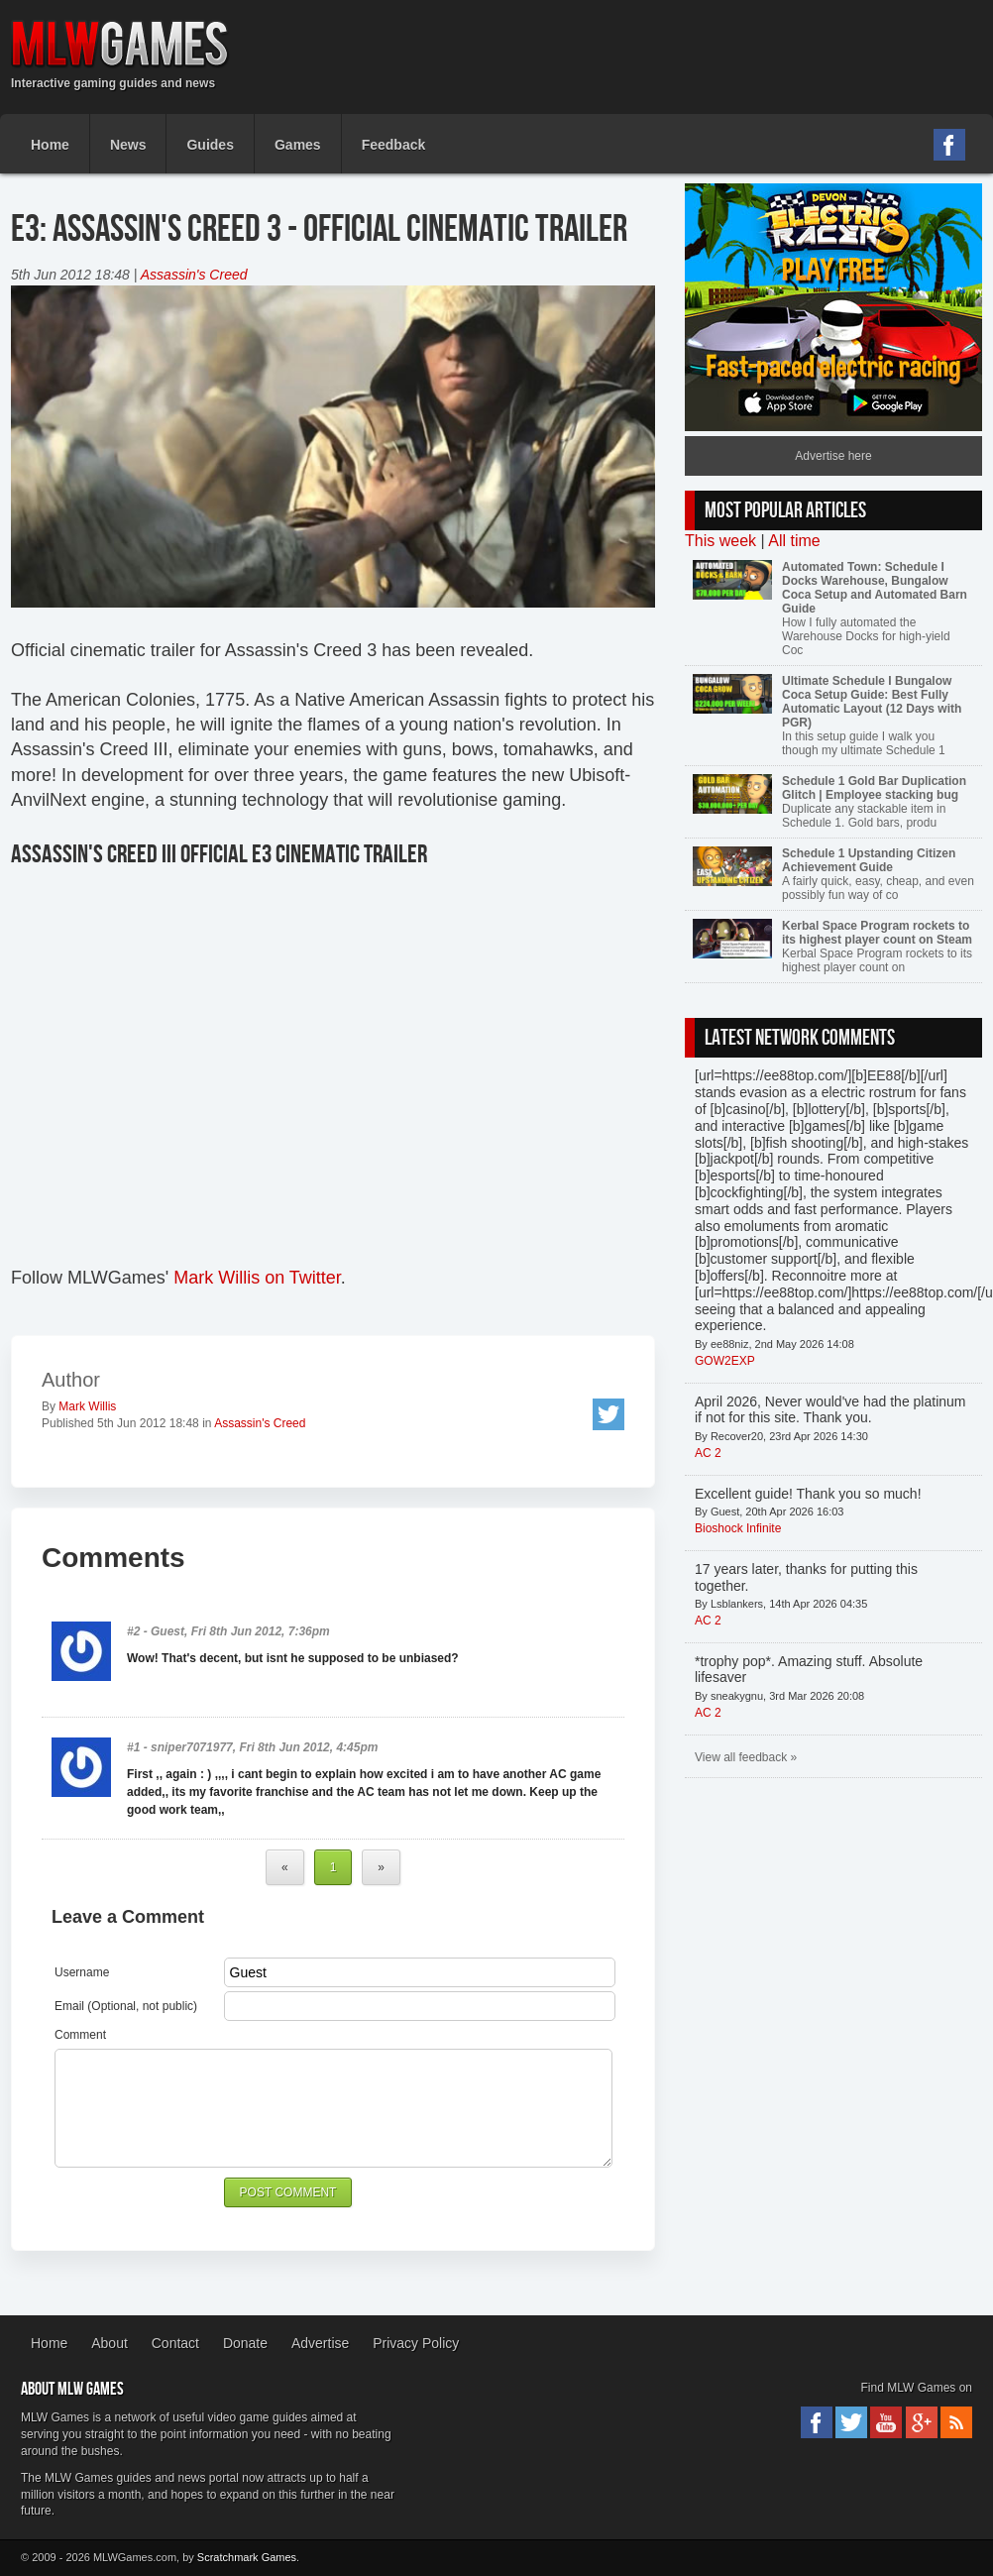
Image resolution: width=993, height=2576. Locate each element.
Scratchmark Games (246, 2557)
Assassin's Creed (194, 274)
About (109, 2343)
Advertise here (833, 456)
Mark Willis (87, 1406)
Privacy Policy (416, 2343)
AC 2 (708, 1453)
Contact (175, 2343)
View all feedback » (746, 1757)
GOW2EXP (725, 1361)
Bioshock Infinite (738, 1528)
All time (794, 540)
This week (720, 540)
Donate (245, 2343)
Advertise (320, 2343)
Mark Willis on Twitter (257, 1278)
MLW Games (120, 44)
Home (49, 2343)
